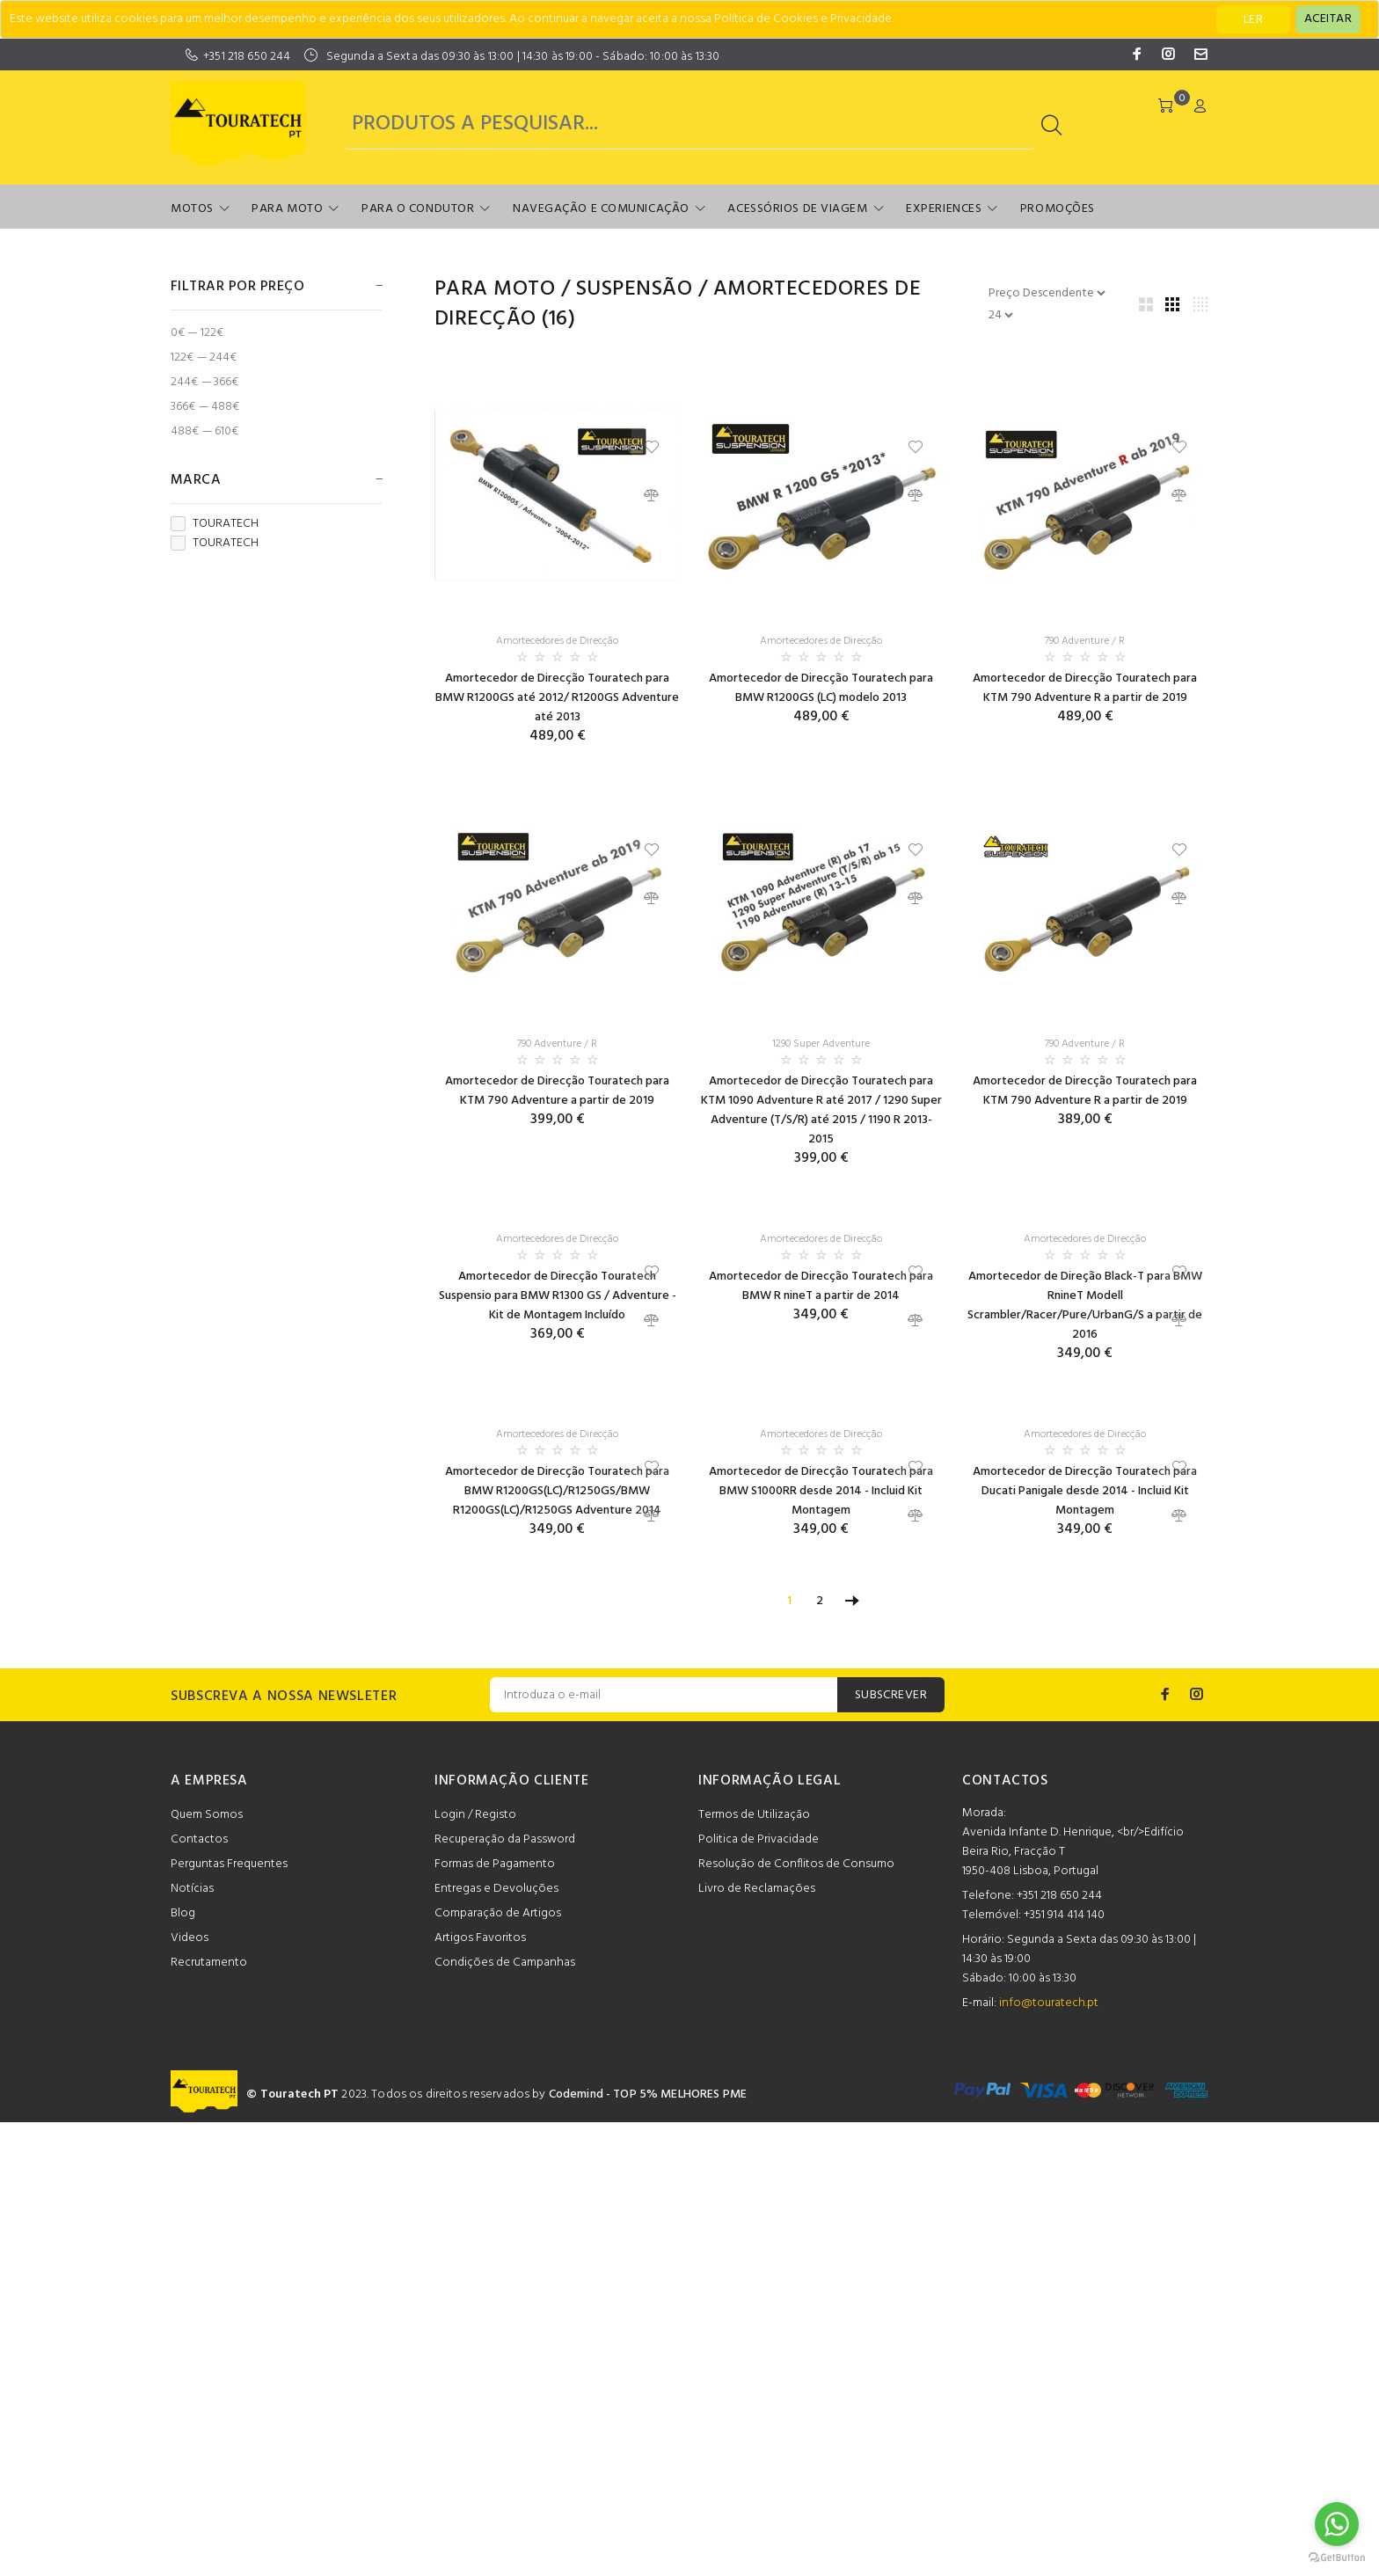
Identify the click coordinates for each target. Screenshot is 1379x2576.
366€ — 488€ (205, 407)
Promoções (1057, 209)
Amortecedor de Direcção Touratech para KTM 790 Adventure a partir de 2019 (557, 1091)
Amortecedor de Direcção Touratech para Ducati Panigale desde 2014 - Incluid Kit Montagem (1085, 1491)
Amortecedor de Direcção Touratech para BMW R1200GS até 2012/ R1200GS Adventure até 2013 (557, 697)
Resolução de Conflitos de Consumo (796, 1864)
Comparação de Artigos (497, 1913)
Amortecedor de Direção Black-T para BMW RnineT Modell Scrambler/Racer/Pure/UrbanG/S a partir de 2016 (1084, 1305)
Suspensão (634, 289)
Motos (192, 209)
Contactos (199, 1839)
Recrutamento (209, 1962)
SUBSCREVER (891, 1695)
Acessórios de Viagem (797, 209)
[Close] (1328, 19)
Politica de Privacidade (758, 1839)
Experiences (943, 209)
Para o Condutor (417, 209)
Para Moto (287, 209)
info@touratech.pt (1048, 2003)
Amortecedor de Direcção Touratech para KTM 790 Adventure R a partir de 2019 (1085, 688)
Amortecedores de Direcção (557, 641)
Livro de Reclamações (756, 1889)
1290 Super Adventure (821, 1044)
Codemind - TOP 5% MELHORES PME (648, 2094)
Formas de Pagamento (494, 1864)
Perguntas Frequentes (229, 1864)
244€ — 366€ (205, 382)
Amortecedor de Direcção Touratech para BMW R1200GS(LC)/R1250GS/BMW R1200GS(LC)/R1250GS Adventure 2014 (557, 1491)
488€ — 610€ (205, 430)
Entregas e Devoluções (496, 1889)
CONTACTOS (1005, 1781)
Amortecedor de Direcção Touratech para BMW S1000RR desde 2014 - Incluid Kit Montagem (821, 1491)
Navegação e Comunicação (601, 209)
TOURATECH (215, 524)
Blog (183, 1913)
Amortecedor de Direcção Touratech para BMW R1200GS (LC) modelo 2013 (821, 688)
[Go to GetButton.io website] (1337, 2558)
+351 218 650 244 (246, 57)
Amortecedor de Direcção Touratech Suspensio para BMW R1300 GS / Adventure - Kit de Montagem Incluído (557, 1295)
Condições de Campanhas (504, 1962)
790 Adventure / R (1085, 641)
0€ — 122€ (197, 333)
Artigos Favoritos (480, 1938)
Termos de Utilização (754, 1815)
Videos (189, 1938)
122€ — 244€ (204, 357)
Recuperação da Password (504, 1839)
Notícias (192, 1889)
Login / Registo (475, 1815)
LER (1253, 20)
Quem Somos (207, 1815)
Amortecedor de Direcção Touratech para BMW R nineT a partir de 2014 (821, 1286)
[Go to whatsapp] (1337, 2524)
